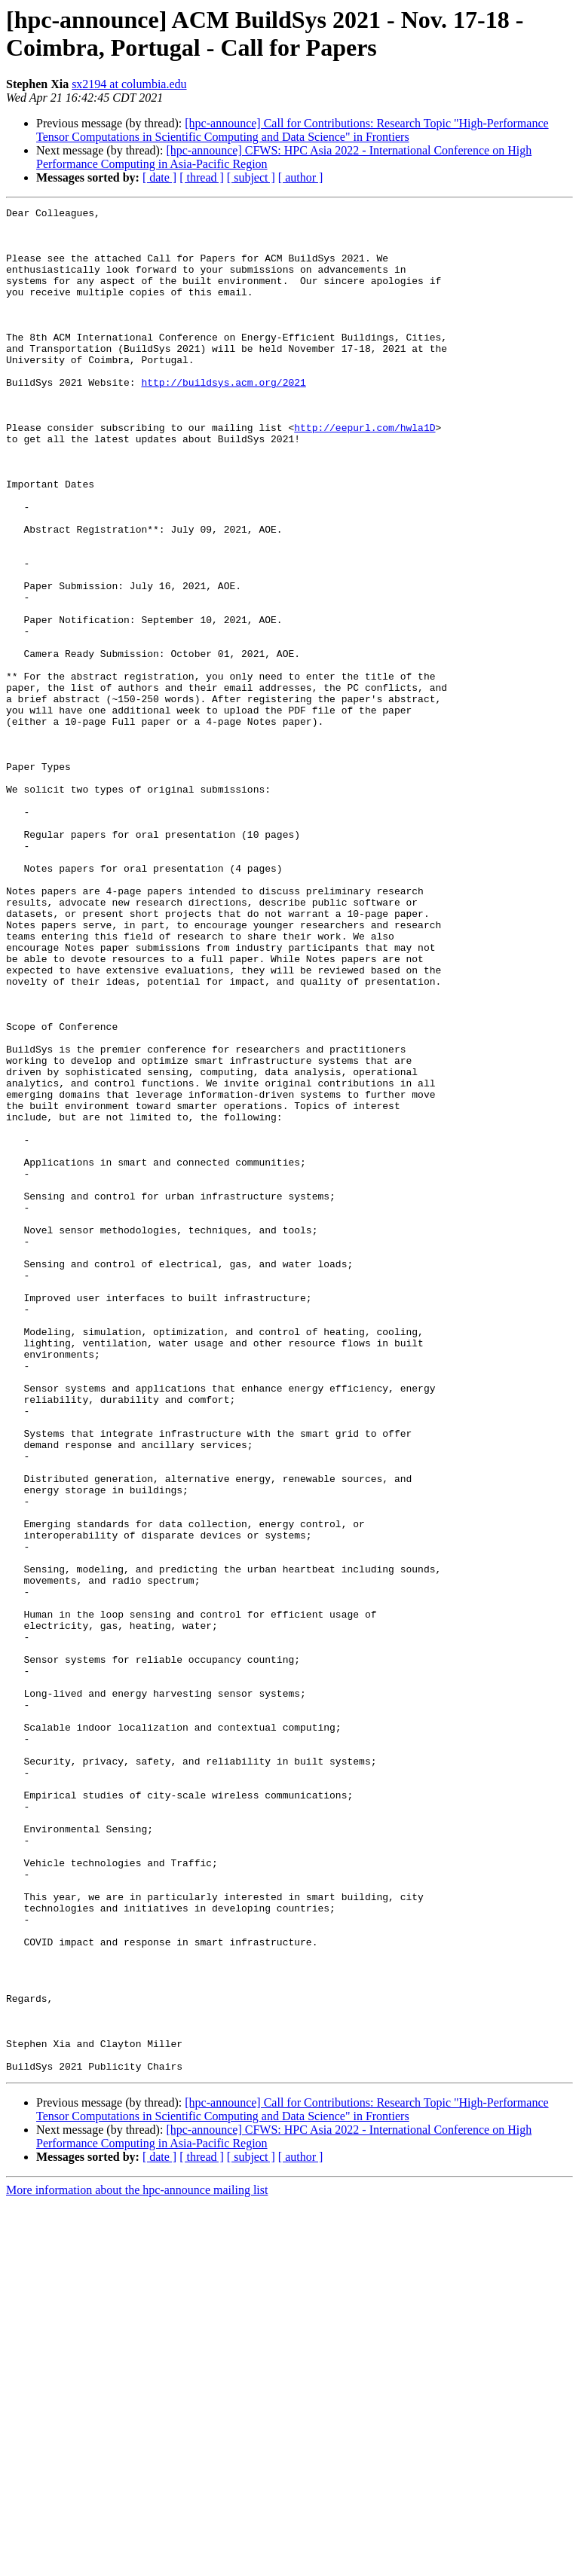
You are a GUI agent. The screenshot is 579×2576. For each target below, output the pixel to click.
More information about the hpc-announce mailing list (137, 2562)
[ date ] (159, 177)
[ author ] (300, 177)
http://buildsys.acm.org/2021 (223, 418)
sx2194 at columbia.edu (129, 84)
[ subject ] (251, 177)
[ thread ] (201, 177)
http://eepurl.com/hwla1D (364, 472)
